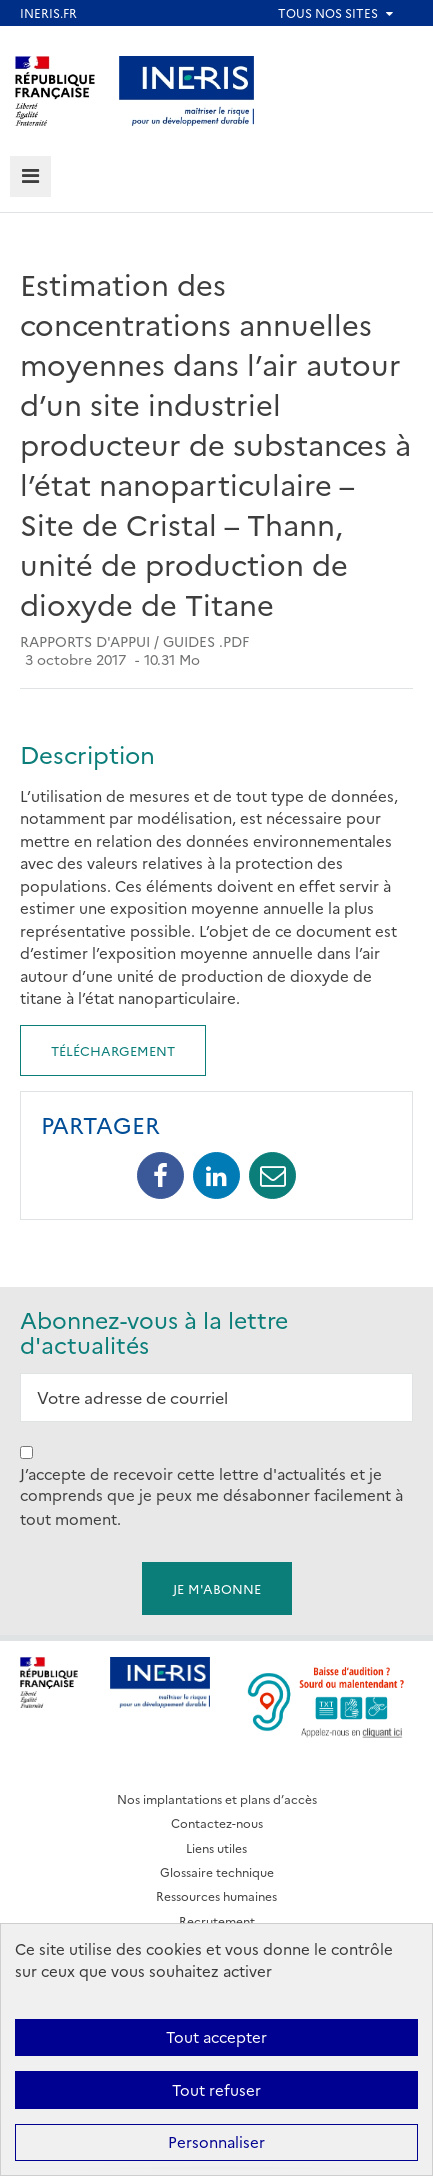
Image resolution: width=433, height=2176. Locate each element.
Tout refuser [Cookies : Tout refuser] (216, 2089)
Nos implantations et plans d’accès (217, 1798)
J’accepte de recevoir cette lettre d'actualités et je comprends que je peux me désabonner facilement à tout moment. (211, 1496)
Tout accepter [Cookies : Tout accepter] (216, 2036)
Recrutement (217, 1920)
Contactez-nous (217, 1822)
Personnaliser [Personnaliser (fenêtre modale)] (216, 2141)
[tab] (30, 176)
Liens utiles (216, 1847)
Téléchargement (113, 1050)
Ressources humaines (216, 1895)
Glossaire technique (217, 1871)
